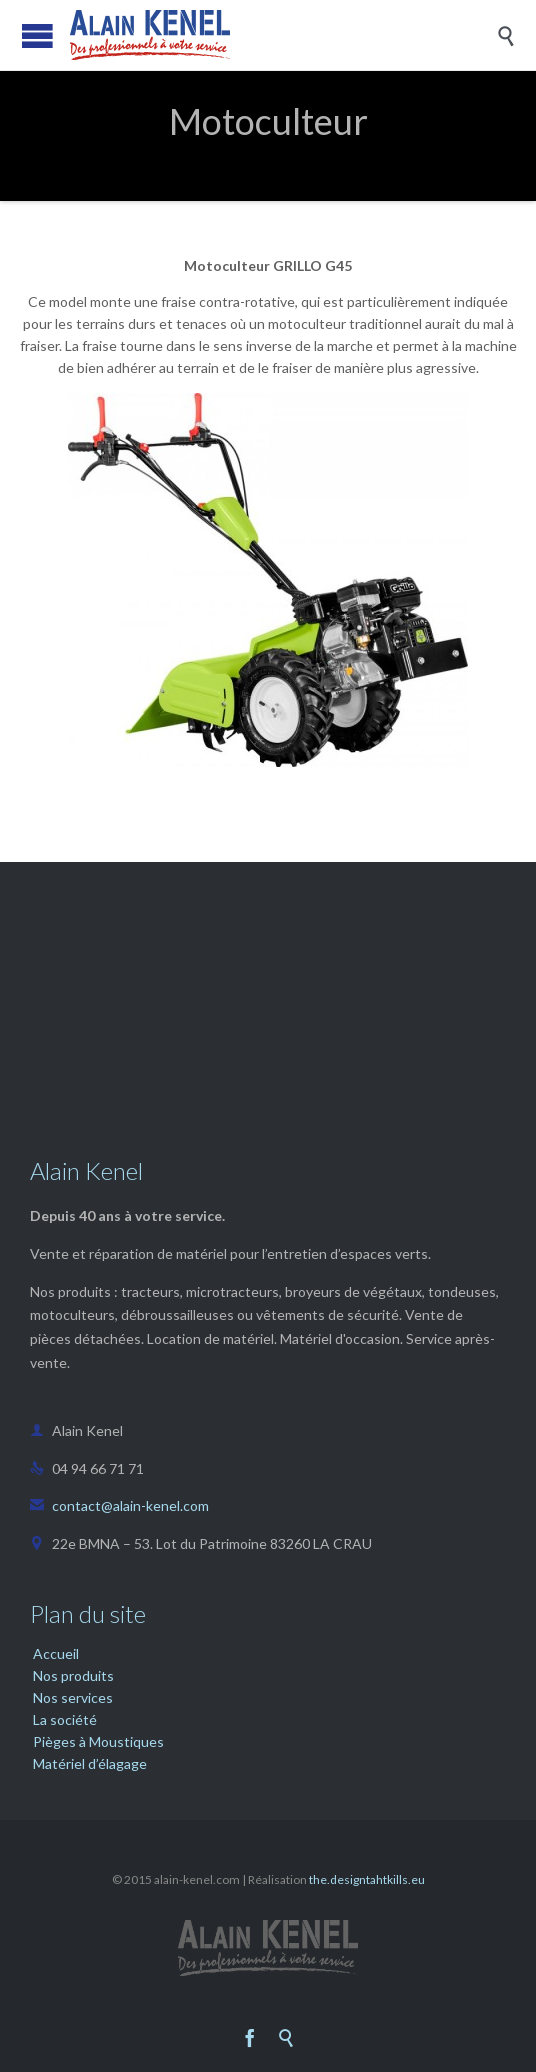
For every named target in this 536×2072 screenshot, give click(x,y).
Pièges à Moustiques (98, 1741)
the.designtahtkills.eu (367, 1879)
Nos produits (73, 1675)
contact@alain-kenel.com (119, 1505)
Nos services (73, 1697)
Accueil (56, 1653)
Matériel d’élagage (90, 1763)
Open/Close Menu (37, 35)
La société (65, 1719)
